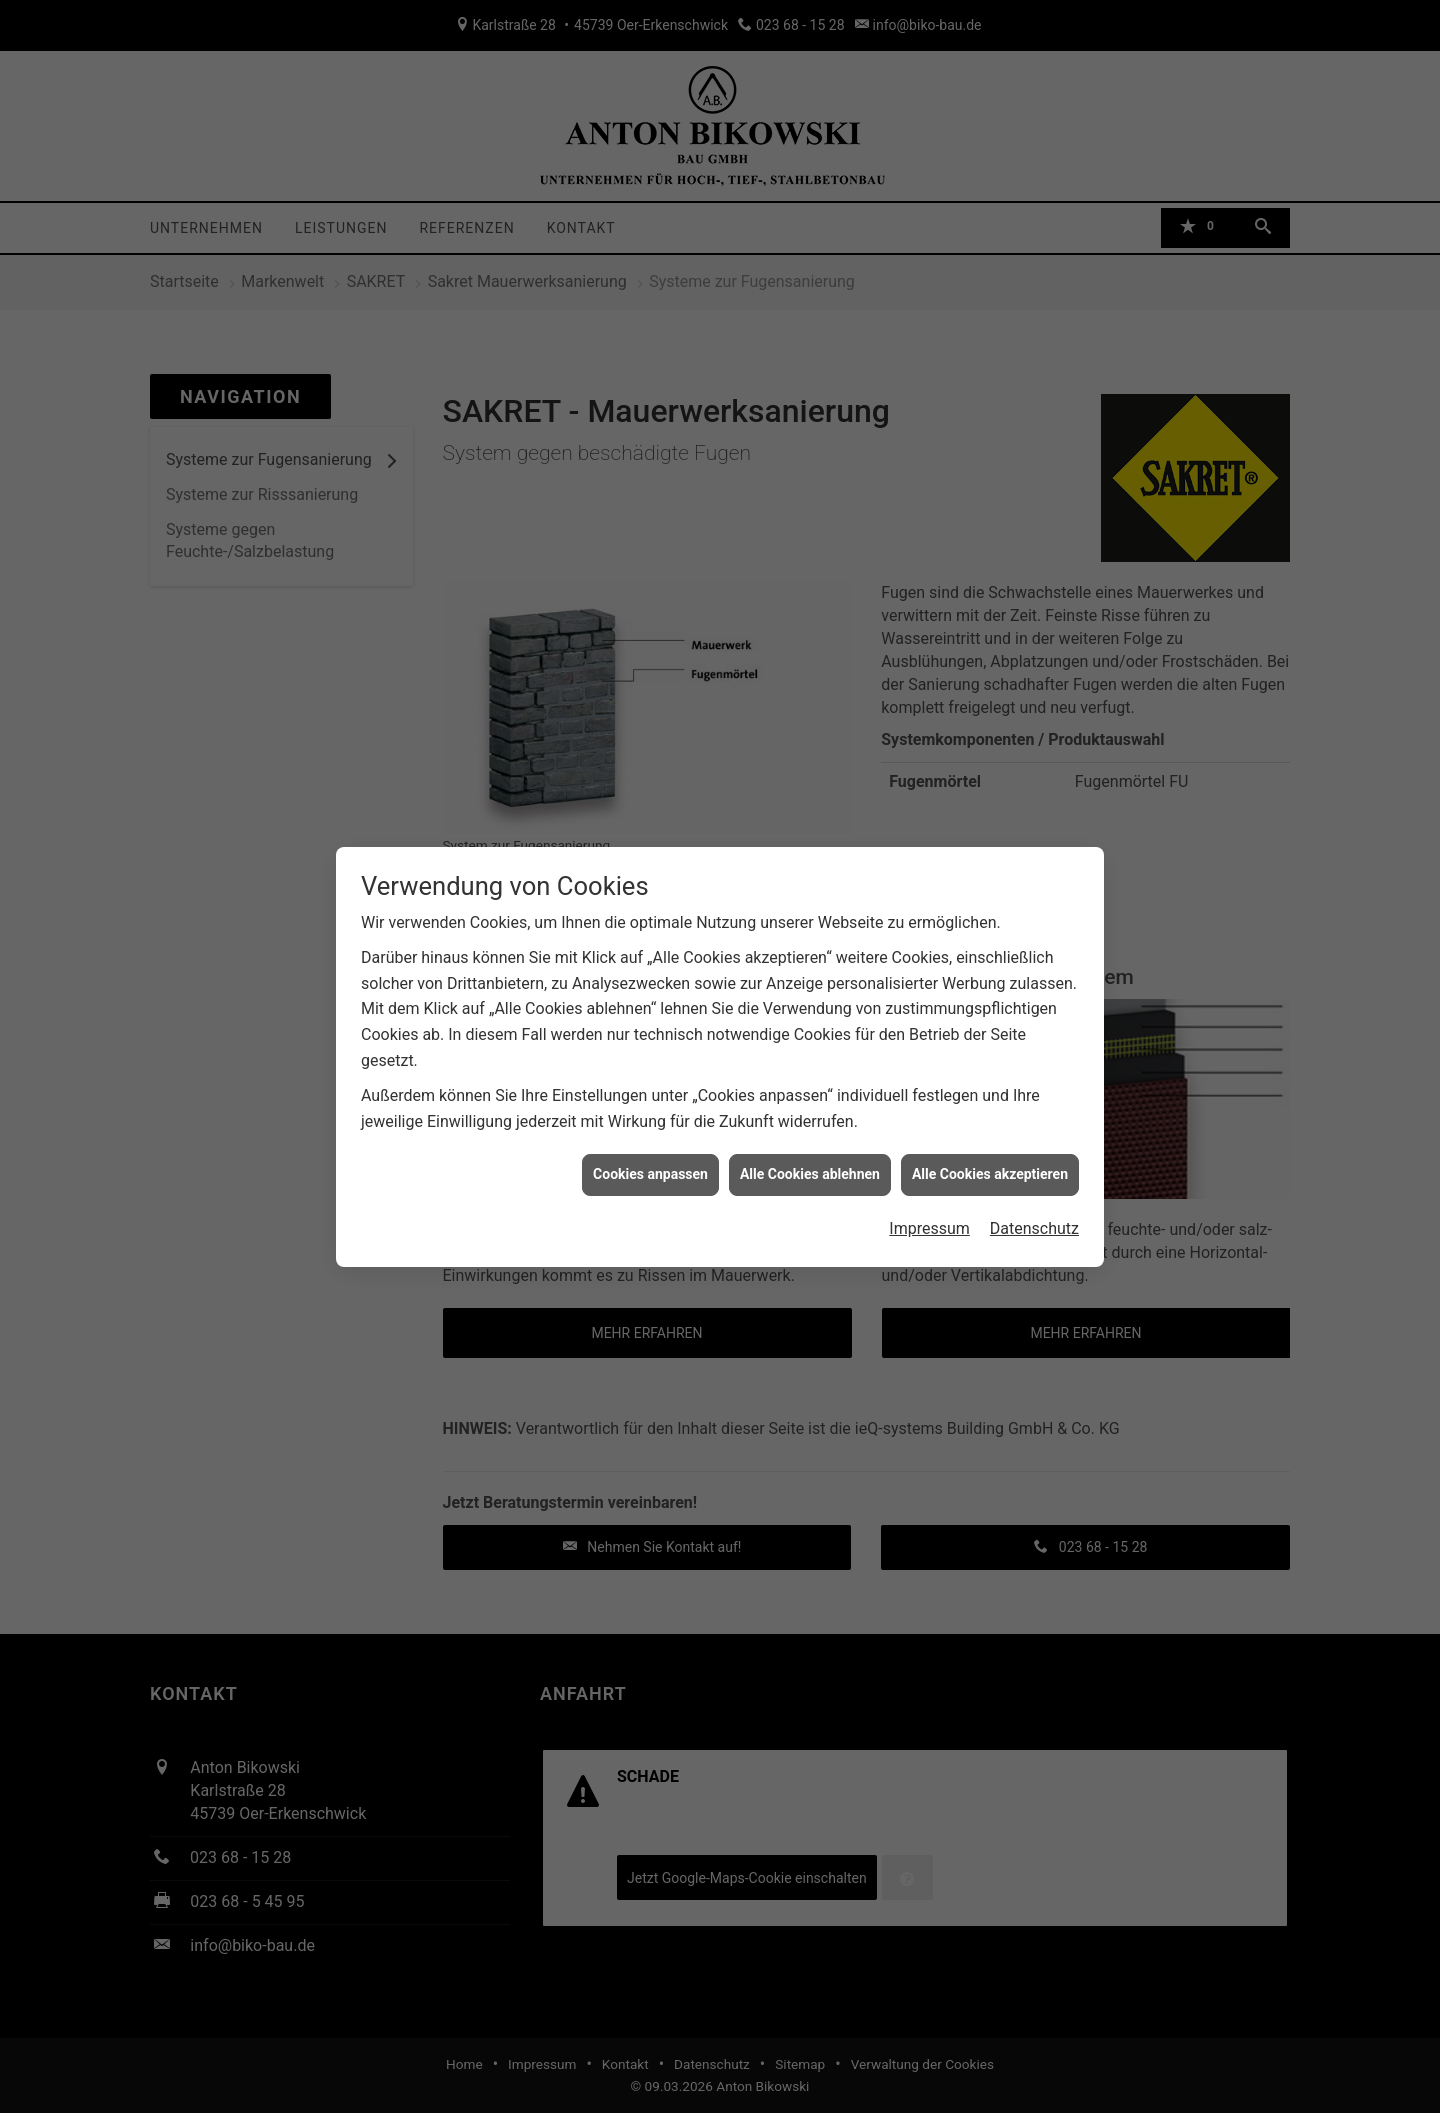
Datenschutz (1034, 1210)
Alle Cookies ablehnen (810, 1156)
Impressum (929, 1210)
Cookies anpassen (650, 1156)
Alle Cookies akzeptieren (990, 1156)
